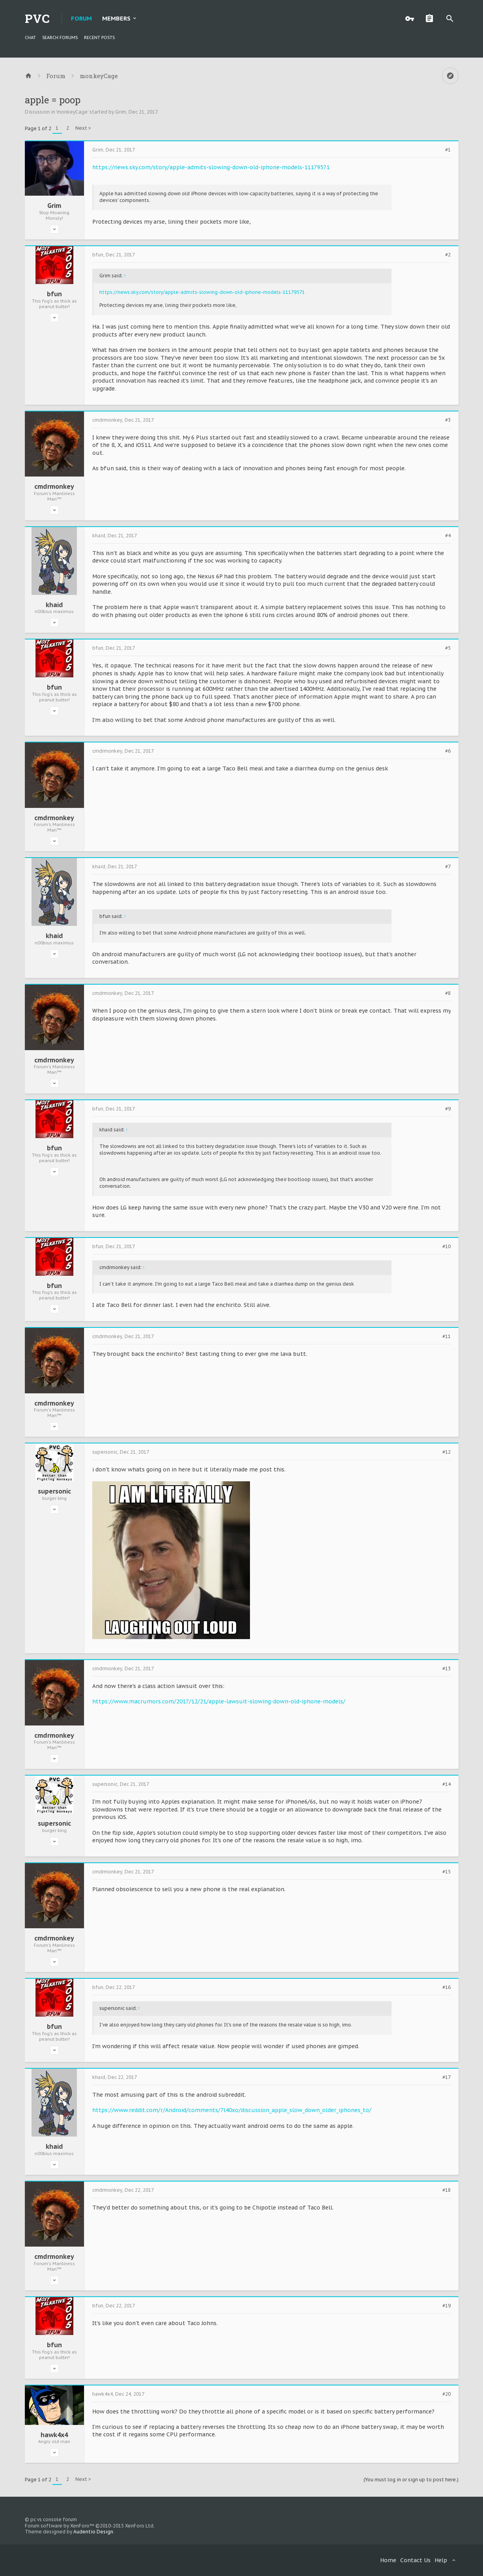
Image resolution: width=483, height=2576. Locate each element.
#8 (448, 993)
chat (30, 37)
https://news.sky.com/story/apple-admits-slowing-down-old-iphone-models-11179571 (211, 167)
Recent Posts (99, 37)
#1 (448, 150)
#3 (448, 420)
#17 (446, 2077)
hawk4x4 (54, 2435)
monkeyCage (72, 112)
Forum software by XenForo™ (90, 2526)
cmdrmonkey (54, 486)
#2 (448, 255)
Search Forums (60, 37)
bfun (54, 294)
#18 (446, 2190)
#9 (448, 1109)
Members (116, 18)
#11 (446, 1336)
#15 (446, 1872)
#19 (446, 2306)
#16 (446, 1987)
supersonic (54, 1491)
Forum (81, 18)
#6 (448, 751)
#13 (446, 1668)
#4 (448, 535)
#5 (448, 648)
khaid (54, 605)
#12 (446, 1452)
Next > (83, 128)
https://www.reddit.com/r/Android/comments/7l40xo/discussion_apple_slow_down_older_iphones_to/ (231, 2110)
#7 (448, 866)
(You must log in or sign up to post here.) (411, 2480)
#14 (446, 1784)
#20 (446, 2394)
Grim (120, 112)
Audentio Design (93, 2532)
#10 (446, 1246)
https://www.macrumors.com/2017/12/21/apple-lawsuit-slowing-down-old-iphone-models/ (218, 1701)
